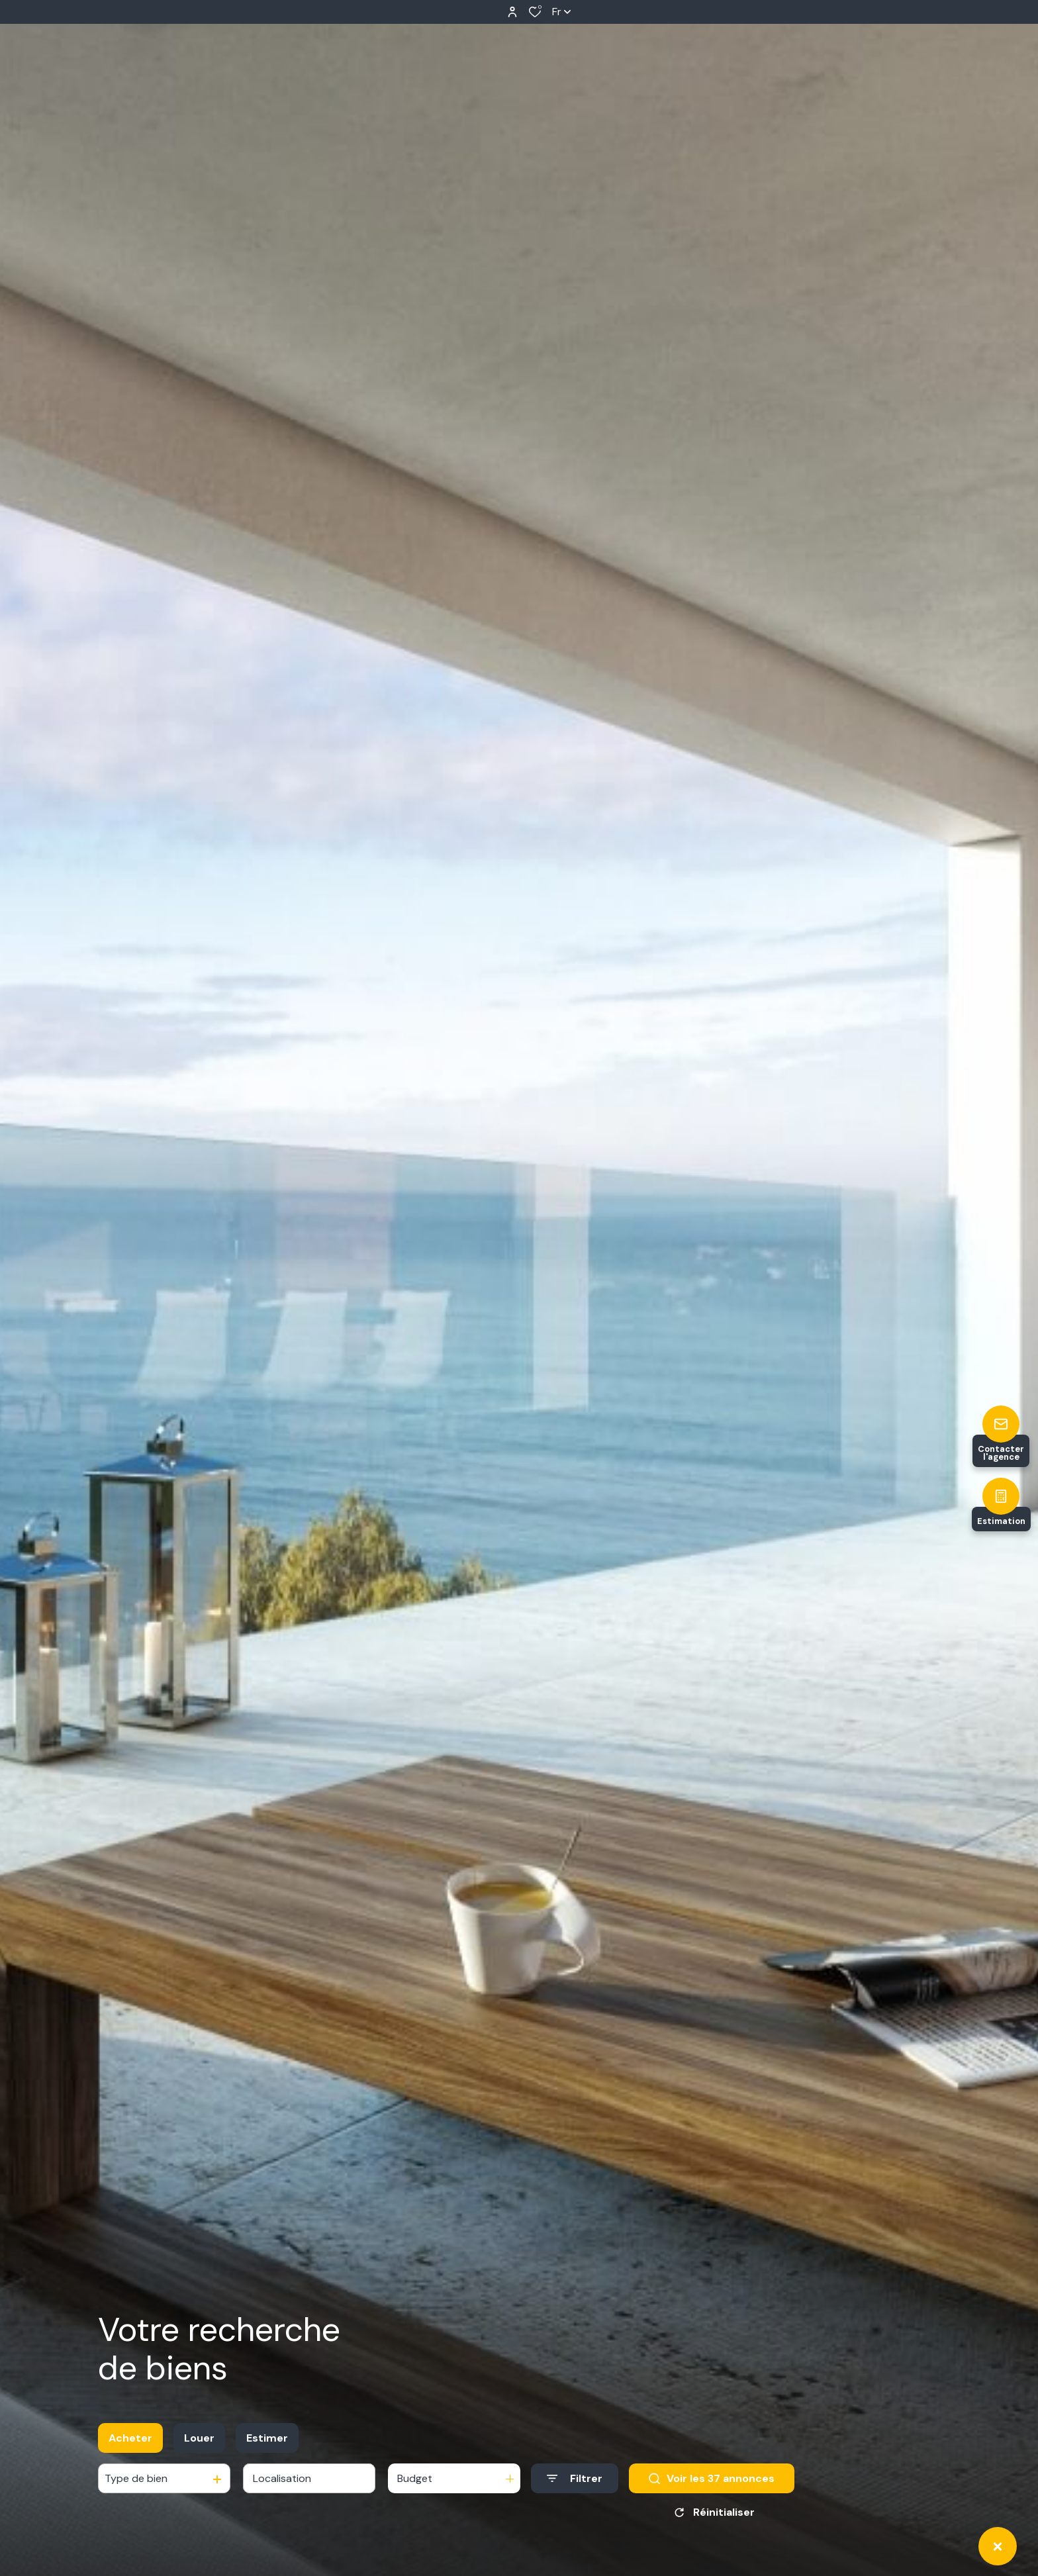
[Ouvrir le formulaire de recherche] (574, 2478)
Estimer (267, 2438)
